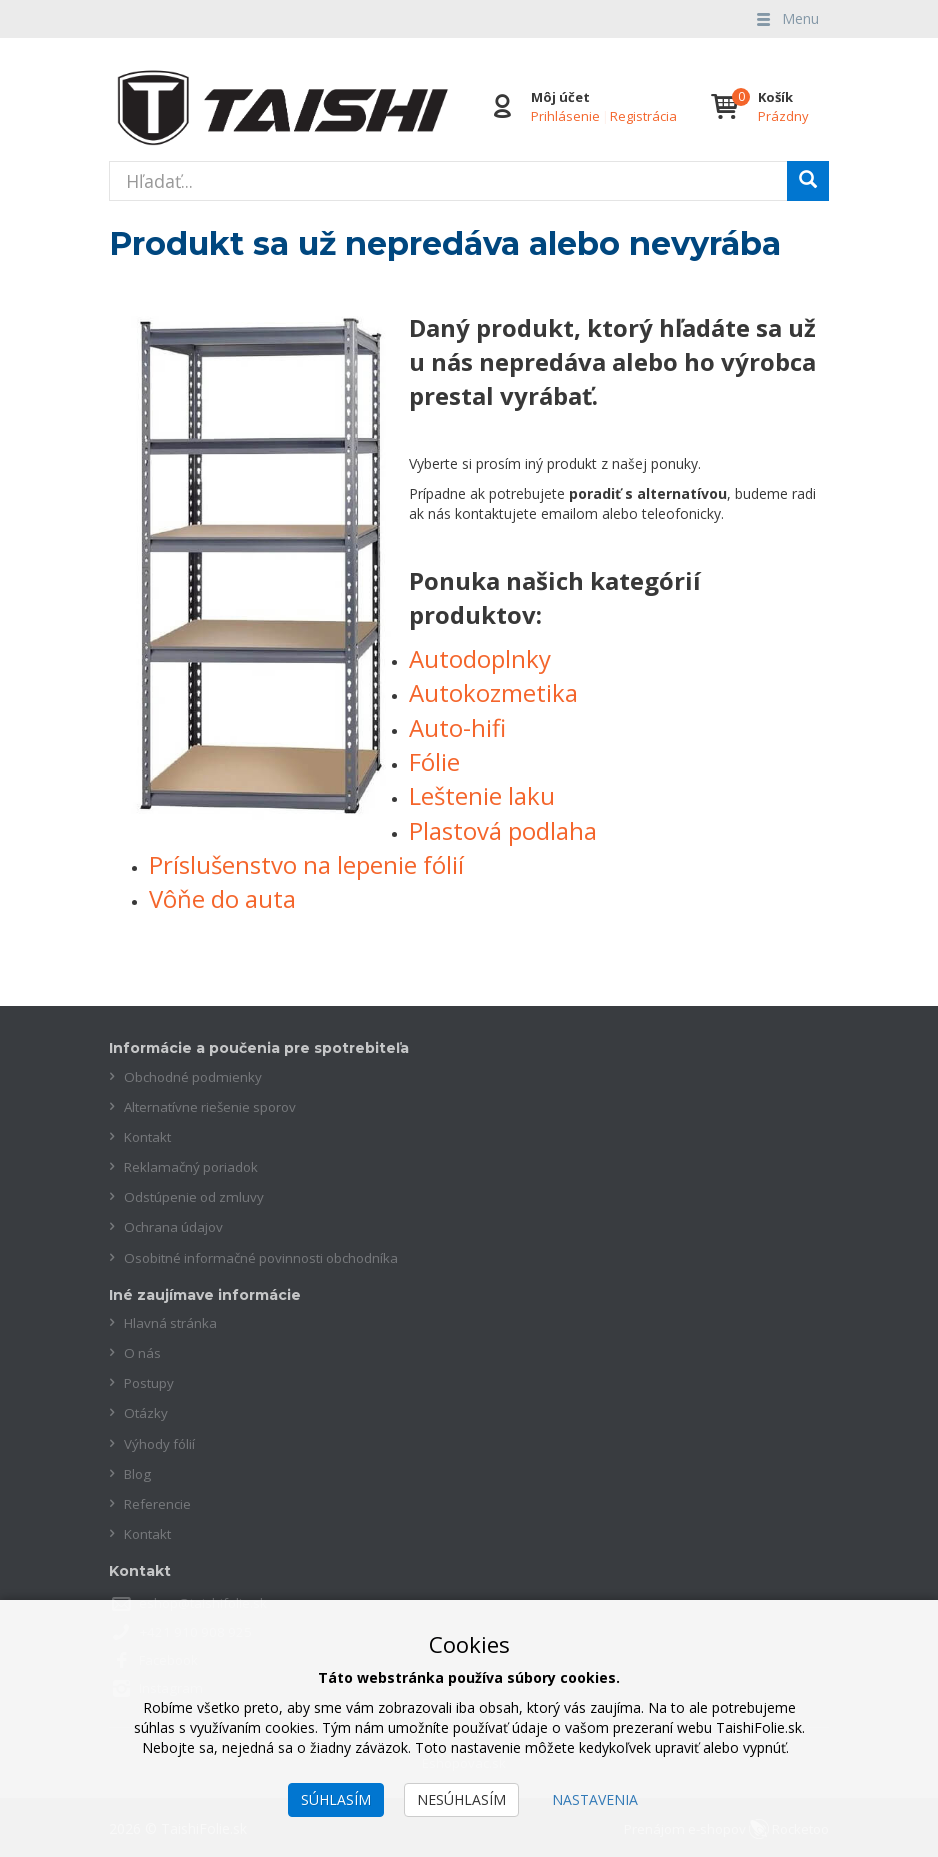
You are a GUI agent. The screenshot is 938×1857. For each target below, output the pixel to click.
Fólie (434, 761)
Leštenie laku (482, 795)
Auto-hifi (457, 727)
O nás (143, 1351)
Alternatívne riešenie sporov (214, 1106)
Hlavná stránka (172, 1321)
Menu (786, 18)
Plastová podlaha (503, 830)
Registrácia (642, 116)
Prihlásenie (564, 116)
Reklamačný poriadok (193, 1166)
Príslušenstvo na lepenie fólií (306, 864)
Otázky (146, 1411)
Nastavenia (595, 1799)
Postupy (150, 1381)
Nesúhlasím (461, 1799)
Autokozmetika (493, 692)
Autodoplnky (480, 658)
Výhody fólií (161, 1441)
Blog (139, 1471)
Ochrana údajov (175, 1226)
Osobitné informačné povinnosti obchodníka (267, 1256)
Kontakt (149, 1136)
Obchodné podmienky (195, 1076)
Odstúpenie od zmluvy (196, 1196)
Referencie (158, 1501)
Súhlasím (336, 1799)
